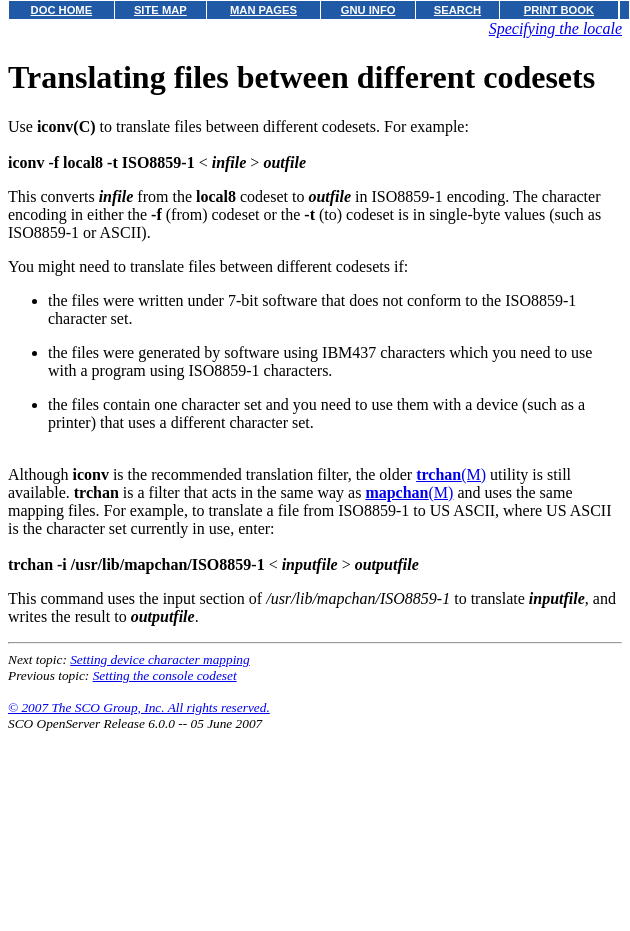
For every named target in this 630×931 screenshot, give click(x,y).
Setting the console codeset (165, 675)
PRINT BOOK (559, 10)
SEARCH (457, 10)
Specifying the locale (555, 28)
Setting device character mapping (160, 659)
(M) (451, 474)
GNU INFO (368, 10)
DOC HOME (62, 10)
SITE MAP (160, 10)
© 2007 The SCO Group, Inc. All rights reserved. (139, 707)
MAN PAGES (263, 10)
